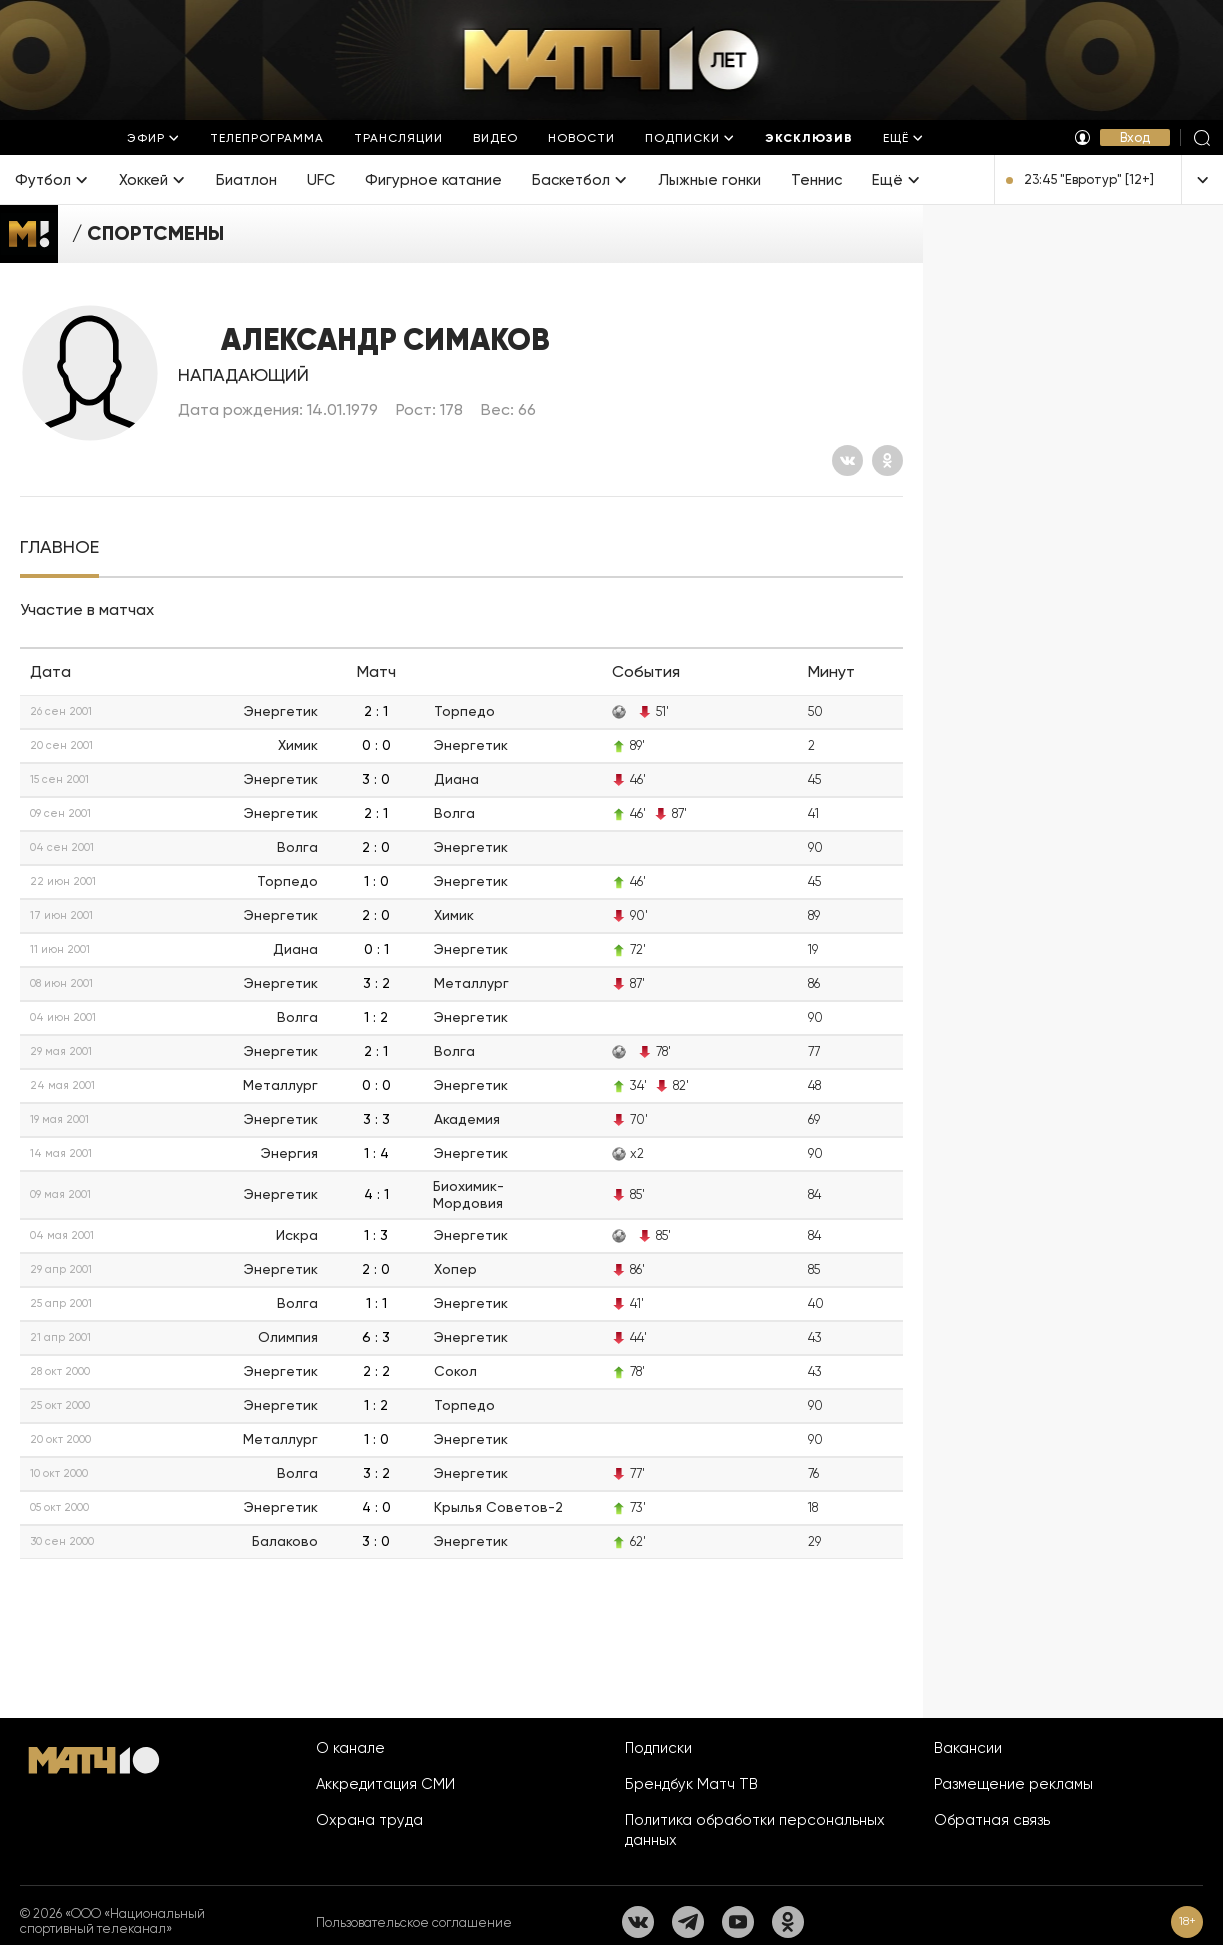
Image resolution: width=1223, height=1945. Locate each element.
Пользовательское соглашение (414, 1922)
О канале (350, 1748)
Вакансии (968, 1748)
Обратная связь (992, 1820)
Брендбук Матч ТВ (691, 1784)
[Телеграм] (688, 1922)
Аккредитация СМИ (385, 1784)
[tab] (59, 547)
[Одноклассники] (887, 460)
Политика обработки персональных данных (755, 1830)
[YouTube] (738, 1922)
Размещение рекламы (1013, 1784)
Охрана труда (369, 1820)
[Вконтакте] (847, 460)
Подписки (658, 1748)
